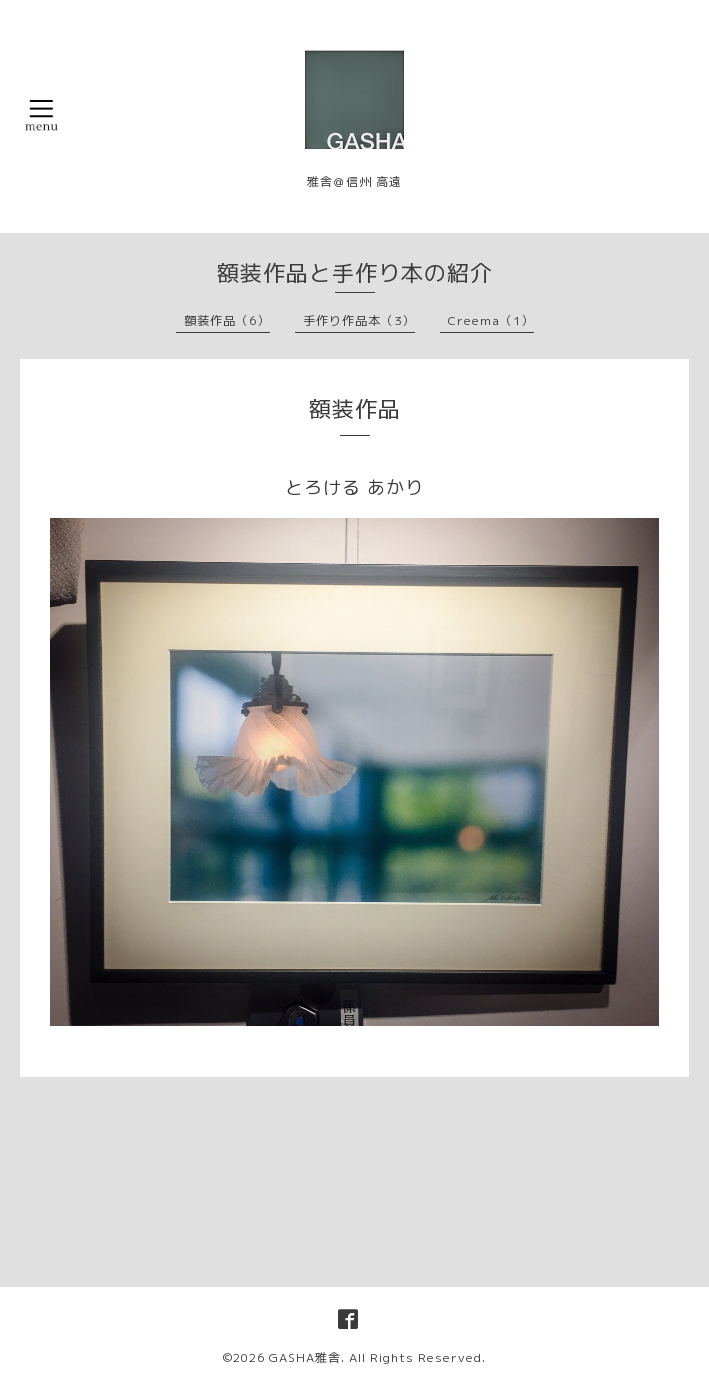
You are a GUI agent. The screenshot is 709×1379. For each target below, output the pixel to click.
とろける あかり (354, 487)
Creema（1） (491, 320)
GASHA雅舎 (305, 1357)
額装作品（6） (227, 320)
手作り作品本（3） (359, 320)
